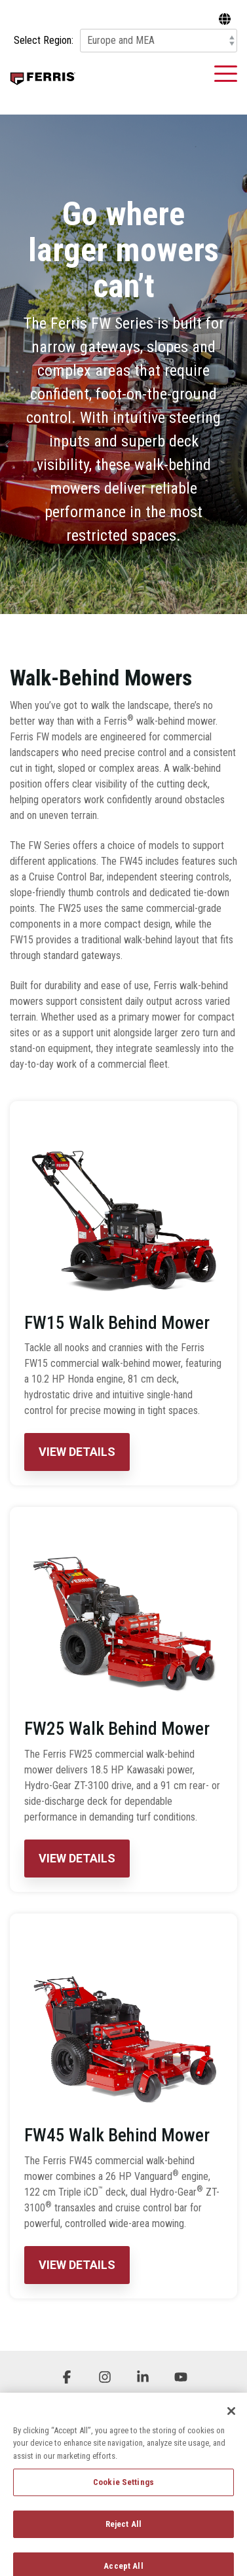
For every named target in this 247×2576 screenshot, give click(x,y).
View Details (77, 1452)
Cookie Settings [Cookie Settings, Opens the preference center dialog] (123, 2491)
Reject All (123, 2532)
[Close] (231, 2419)
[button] (225, 72)
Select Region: (43, 40)
